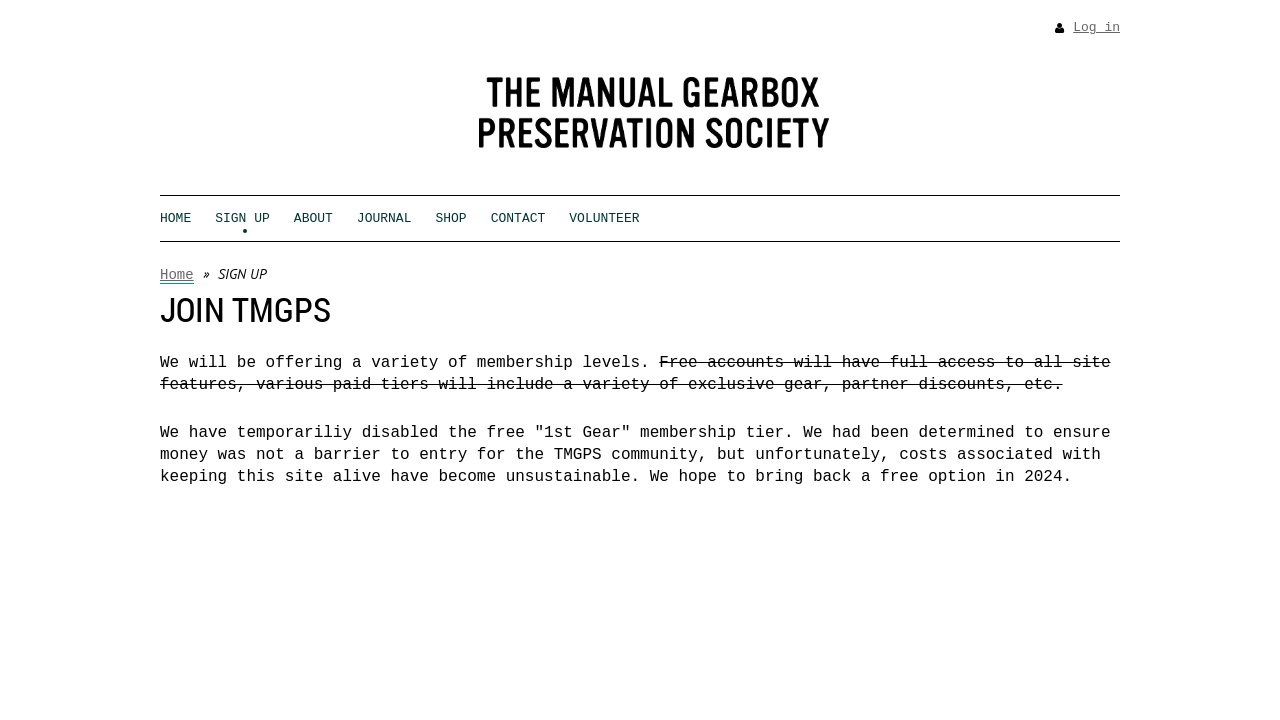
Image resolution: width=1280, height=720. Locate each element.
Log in (1096, 27)
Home (177, 275)
